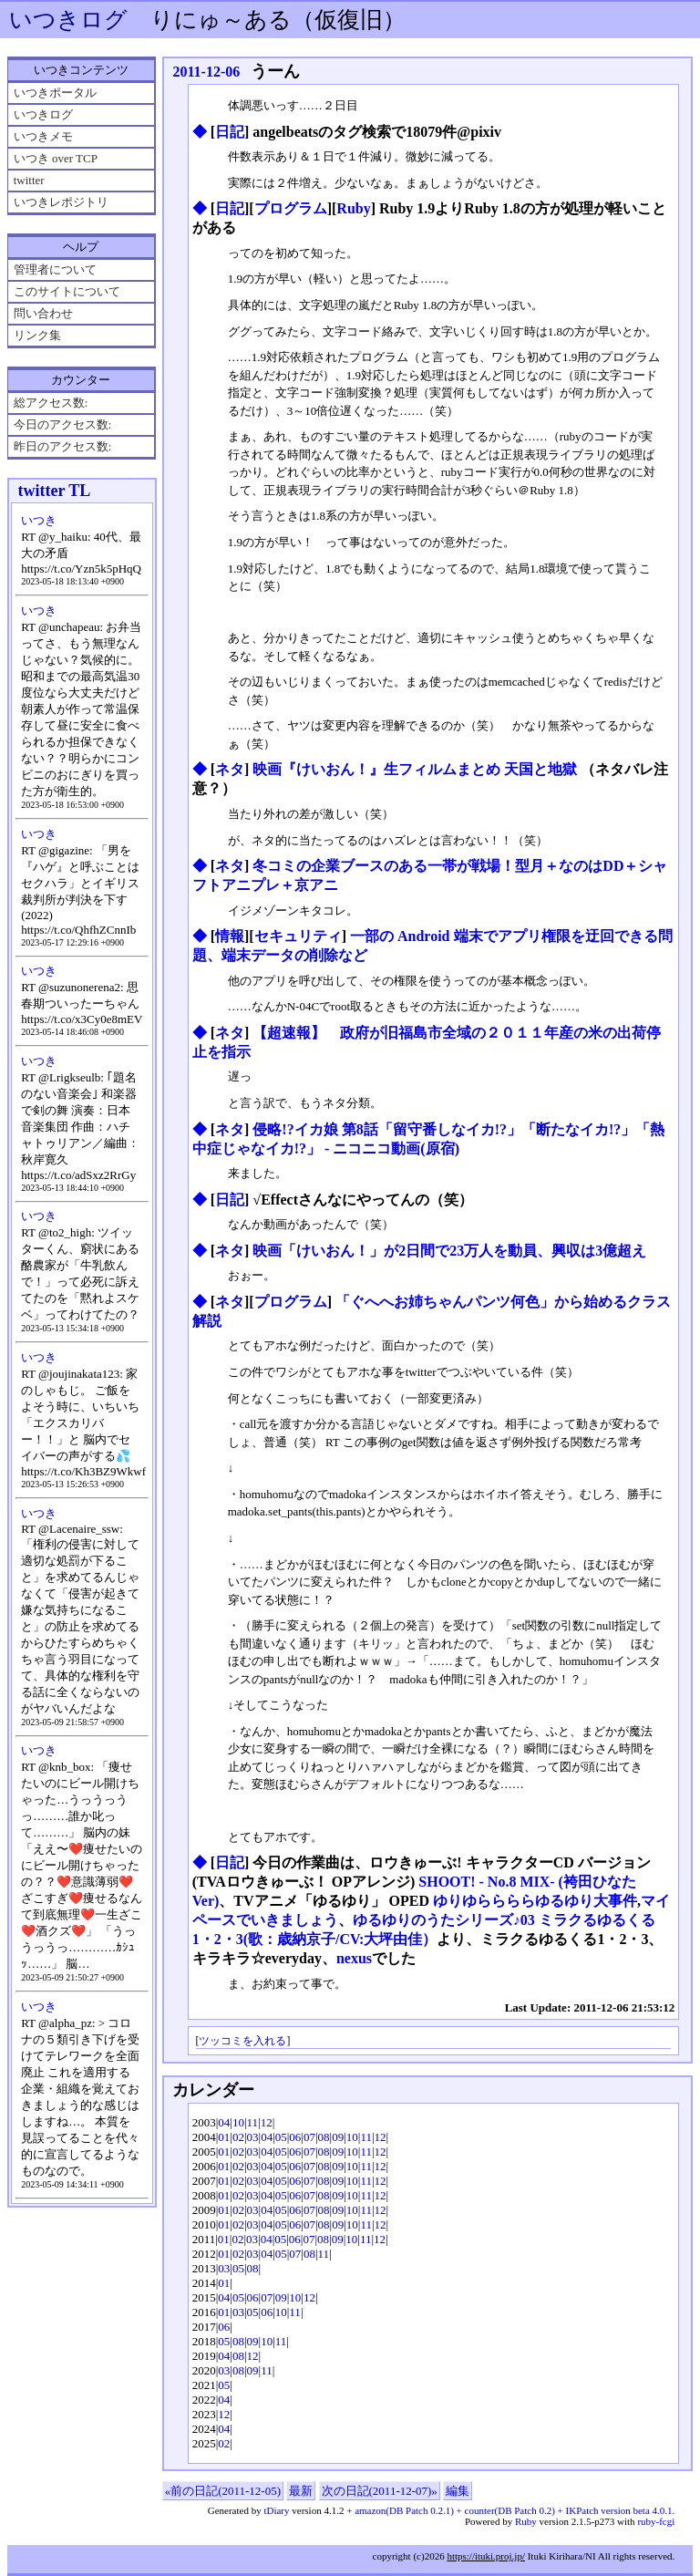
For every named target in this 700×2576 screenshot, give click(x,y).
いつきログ (68, 19)
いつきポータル (55, 92)
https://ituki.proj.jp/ (486, 2555)
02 (238, 2137)
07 (309, 2137)
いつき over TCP (56, 158)
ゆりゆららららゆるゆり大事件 (535, 1901)
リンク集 (37, 335)
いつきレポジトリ (61, 202)
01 (224, 2137)
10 (238, 2122)
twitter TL (53, 490)
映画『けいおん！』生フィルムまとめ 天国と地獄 (416, 769)
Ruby (353, 208)
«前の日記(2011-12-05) (223, 2491)
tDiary (276, 2510)
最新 (301, 2491)
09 (338, 2137)
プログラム (290, 208)
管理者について (55, 269)
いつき (39, 520)
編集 (457, 2491)
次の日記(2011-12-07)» (380, 2491)
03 (253, 2137)
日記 (229, 132)
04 (224, 2122)
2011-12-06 (206, 71)
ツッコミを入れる (242, 2041)
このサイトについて (67, 291)
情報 (229, 936)
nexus (354, 1958)
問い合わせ (43, 313)
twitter (29, 180)
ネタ (229, 769)
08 (324, 2137)
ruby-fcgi (655, 2521)
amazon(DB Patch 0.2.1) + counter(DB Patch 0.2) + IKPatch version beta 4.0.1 (513, 2510)
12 (267, 2122)
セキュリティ (298, 936)
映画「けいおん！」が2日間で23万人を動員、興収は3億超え (449, 1250)
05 (281, 2137)
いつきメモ (43, 136)
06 (295, 2137)
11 (253, 2122)
